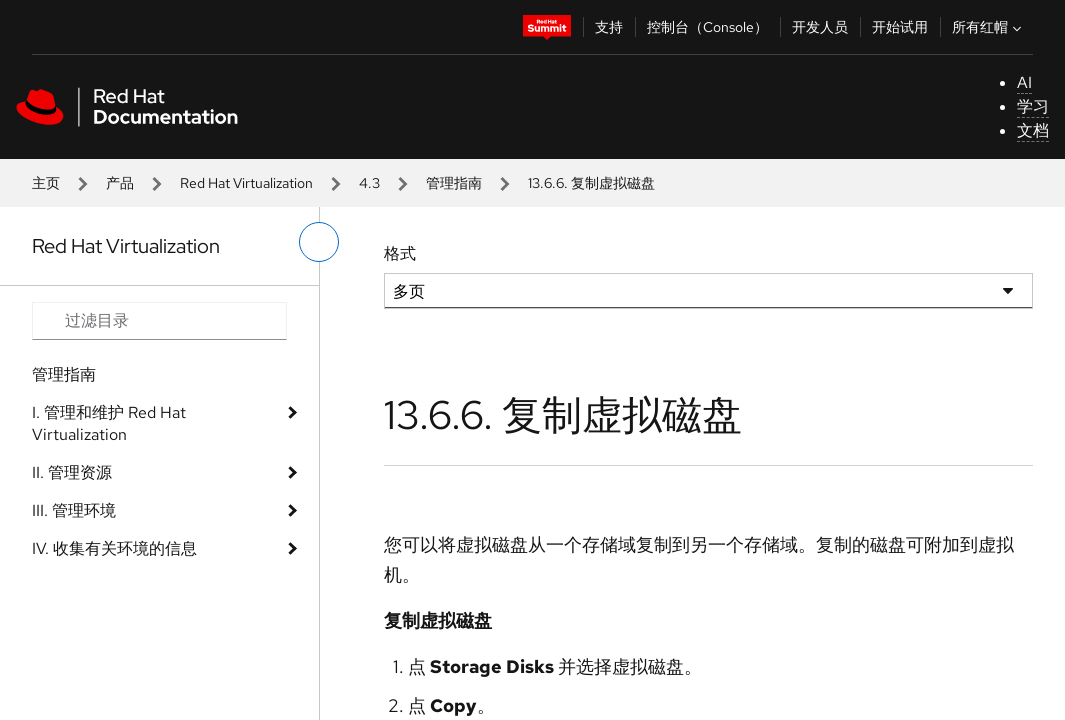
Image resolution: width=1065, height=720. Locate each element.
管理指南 (454, 183)
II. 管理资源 (72, 472)
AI (1024, 82)
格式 (400, 253)
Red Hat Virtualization (246, 183)
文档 (1033, 130)
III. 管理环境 (74, 510)
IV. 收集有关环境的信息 (114, 548)
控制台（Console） (707, 27)
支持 (609, 27)
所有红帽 (989, 27)
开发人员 (820, 27)
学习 (1033, 106)
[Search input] (159, 321)
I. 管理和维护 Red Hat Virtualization (109, 423)
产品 (120, 183)
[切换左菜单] (319, 242)
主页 (46, 183)
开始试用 (900, 27)
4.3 (369, 183)
